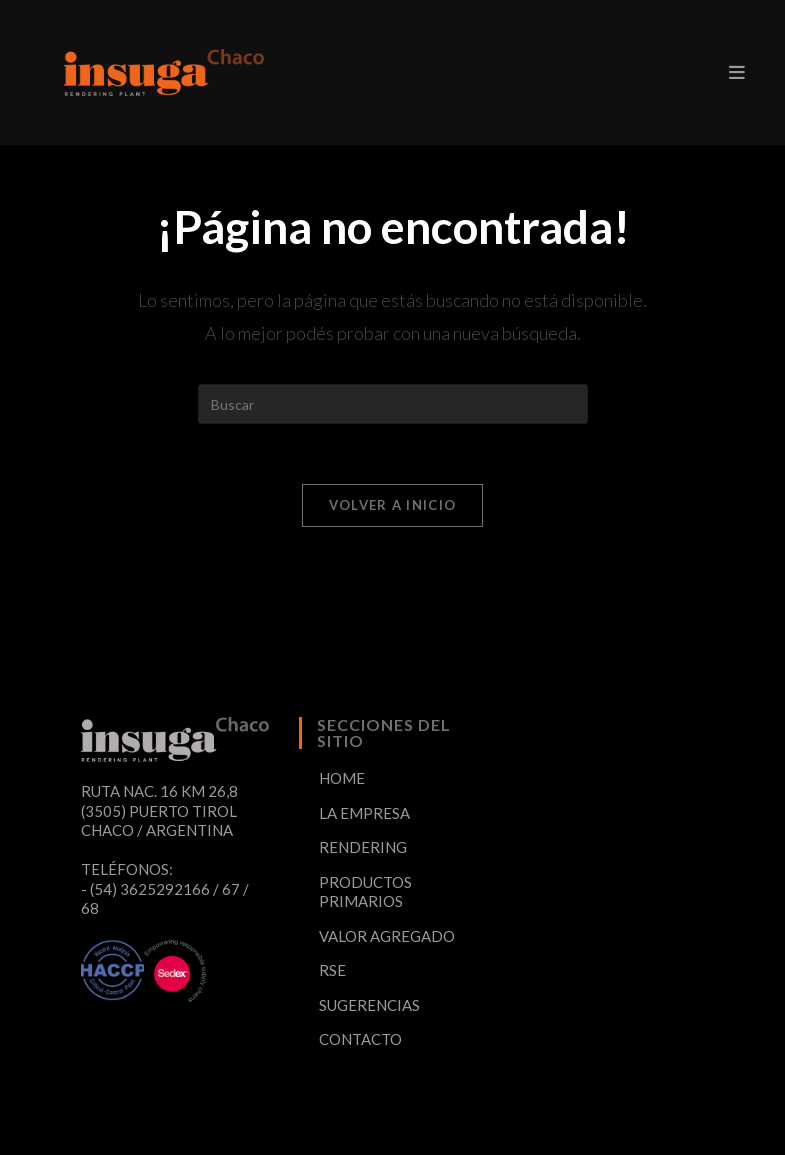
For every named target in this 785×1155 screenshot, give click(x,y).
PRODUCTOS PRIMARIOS (365, 892)
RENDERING (363, 847)
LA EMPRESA (364, 813)
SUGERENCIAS (369, 1005)
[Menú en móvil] (737, 72)
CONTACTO (360, 1039)
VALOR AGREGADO (387, 936)
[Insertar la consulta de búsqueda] (393, 404)
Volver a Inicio (393, 505)
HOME (342, 778)
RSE (332, 970)
